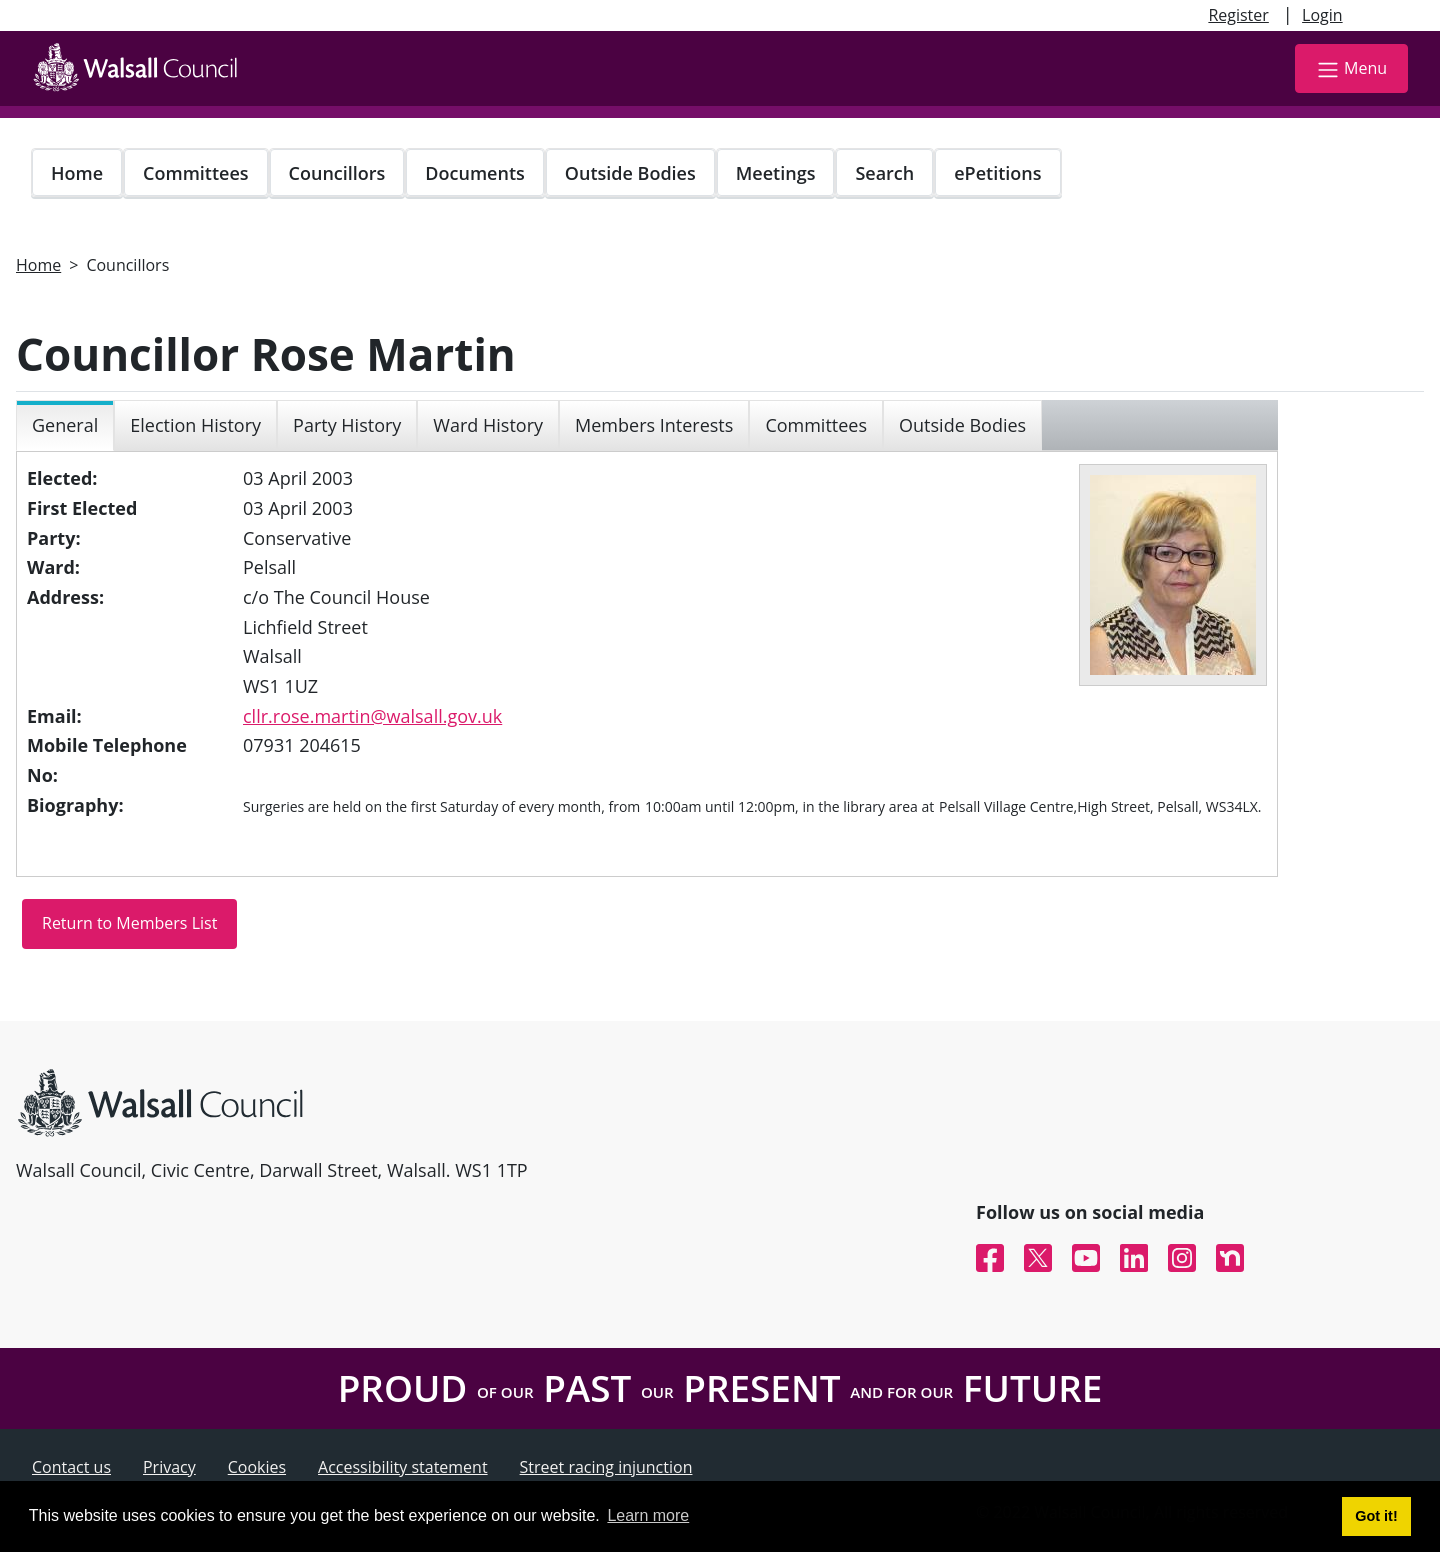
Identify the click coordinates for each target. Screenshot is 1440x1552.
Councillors (337, 173)
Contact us (71, 1467)
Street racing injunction (606, 1467)
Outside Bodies (630, 173)
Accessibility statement (403, 1467)
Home (77, 173)
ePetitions (997, 173)
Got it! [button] (1376, 1516)
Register (1238, 15)
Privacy (169, 1467)
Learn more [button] (648, 1515)
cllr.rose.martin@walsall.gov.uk (372, 716)
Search (884, 173)
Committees (196, 173)
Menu (1351, 69)
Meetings (776, 173)
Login (1322, 15)
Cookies (257, 1467)
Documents (474, 173)
